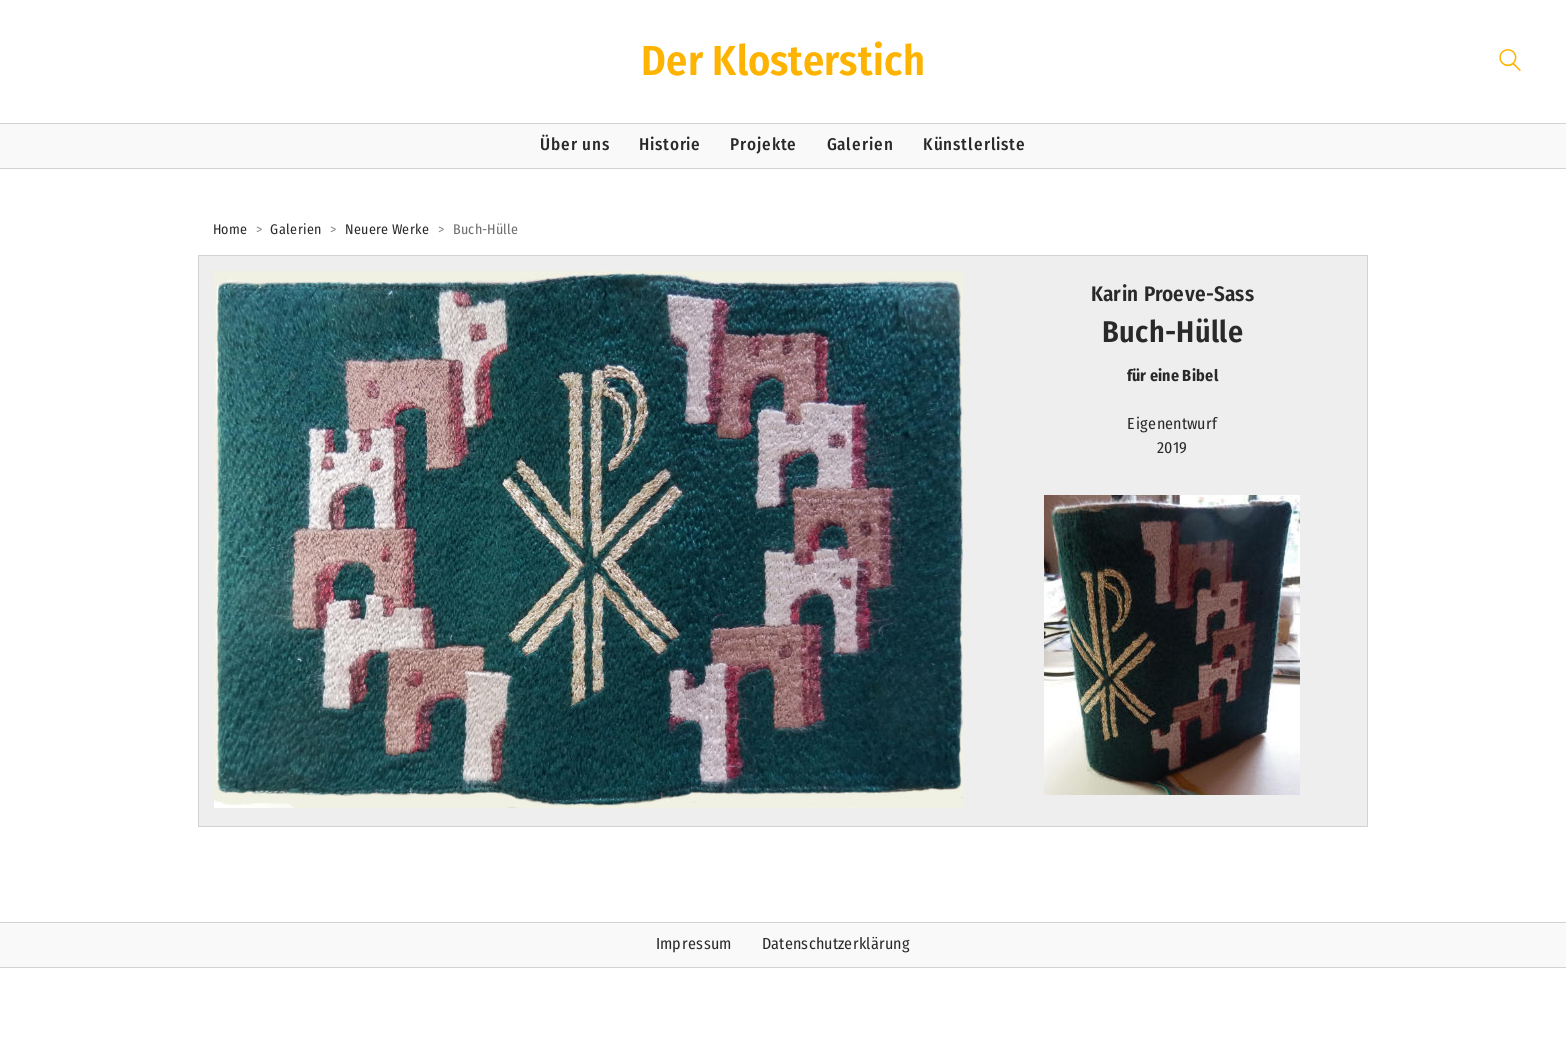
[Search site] (1510, 63)
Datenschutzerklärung (836, 943)
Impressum (694, 943)
